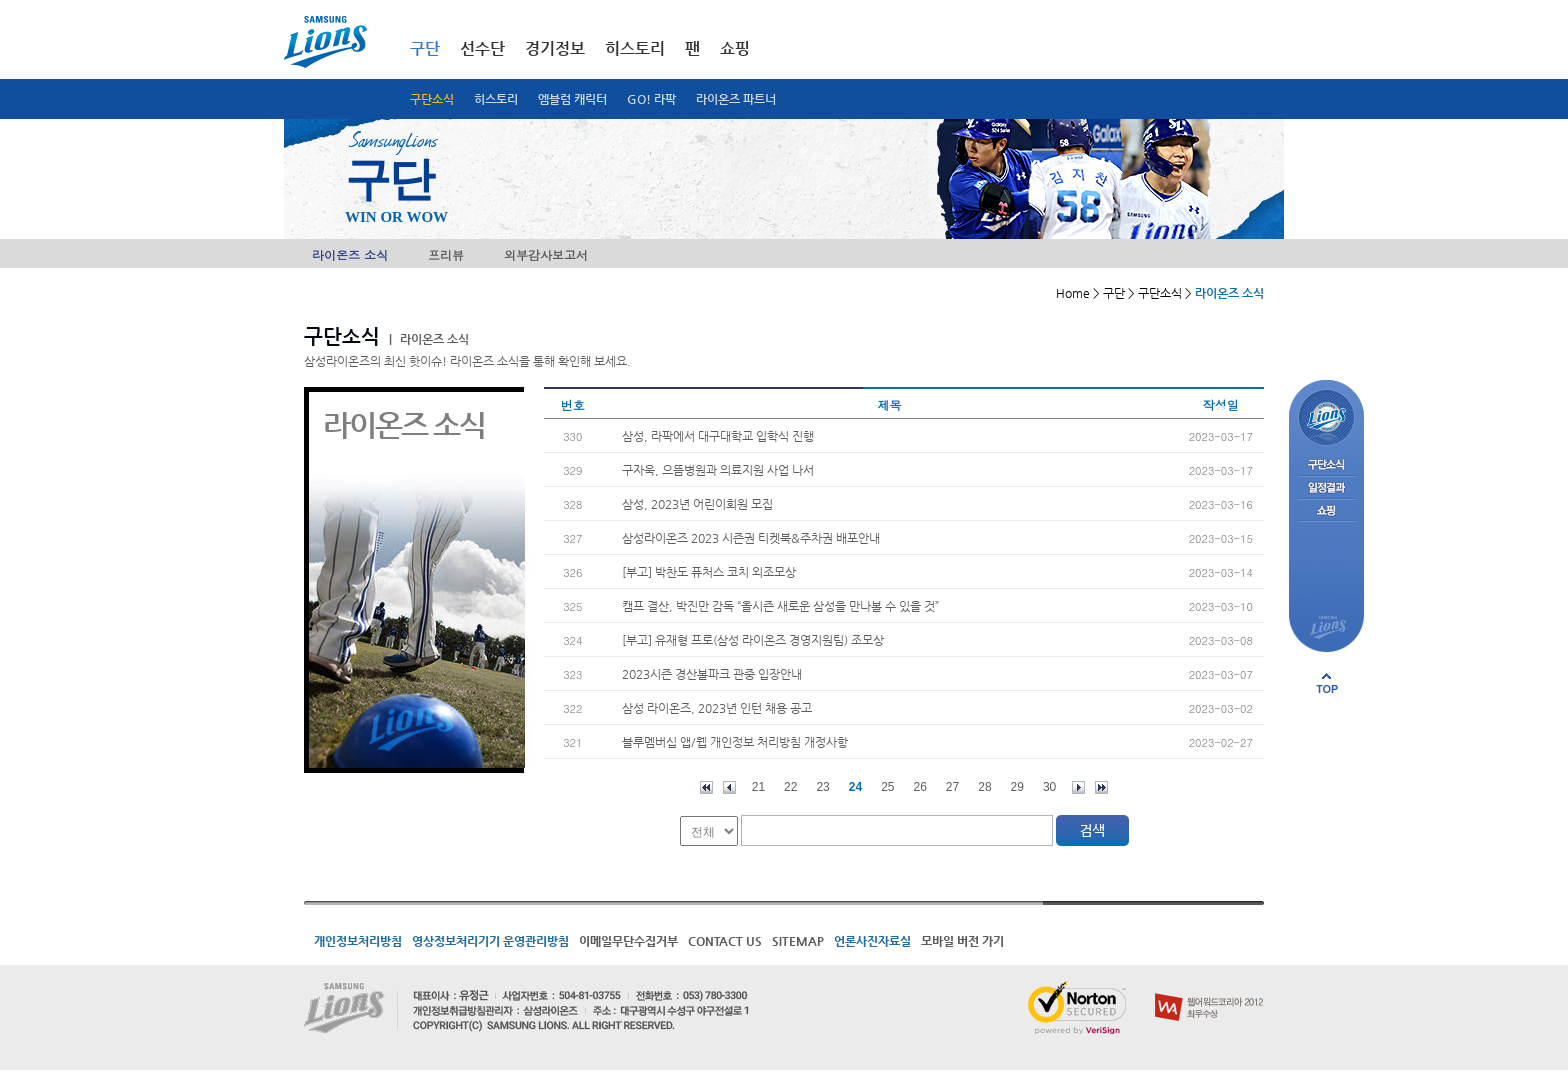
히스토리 (496, 99)
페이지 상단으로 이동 (1327, 683)
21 (758, 787)
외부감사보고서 (546, 254)
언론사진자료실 (872, 941)
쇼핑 (735, 48)
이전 (729, 787)
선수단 (482, 48)
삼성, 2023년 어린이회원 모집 (697, 504)
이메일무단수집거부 (628, 941)
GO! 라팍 (651, 99)
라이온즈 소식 (350, 254)
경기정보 (555, 48)
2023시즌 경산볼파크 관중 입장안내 (712, 674)
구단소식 (432, 99)
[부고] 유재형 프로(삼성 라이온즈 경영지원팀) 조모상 (753, 640)
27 (952, 787)
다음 (1078, 787)
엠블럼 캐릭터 (572, 99)
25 (887, 787)
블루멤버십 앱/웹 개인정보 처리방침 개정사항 (735, 742)
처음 (706, 787)
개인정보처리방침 (358, 941)
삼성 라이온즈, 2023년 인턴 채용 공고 (717, 708)
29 (1017, 787)
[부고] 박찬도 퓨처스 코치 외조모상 (709, 572)
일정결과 (1326, 488)
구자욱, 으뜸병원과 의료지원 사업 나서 (718, 470)
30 (1049, 787)
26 (920, 787)
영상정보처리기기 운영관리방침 (490, 941)
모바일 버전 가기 (962, 941)
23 (822, 787)
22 (790, 787)
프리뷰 (446, 254)
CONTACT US (725, 941)
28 (984, 787)
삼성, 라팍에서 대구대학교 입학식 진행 (718, 436)
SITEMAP (798, 941)
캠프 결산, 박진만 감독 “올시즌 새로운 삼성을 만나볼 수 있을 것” (780, 606)
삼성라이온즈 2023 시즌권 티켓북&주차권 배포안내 (751, 538)
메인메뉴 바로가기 (0, 0)
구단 (425, 48)
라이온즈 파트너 (736, 99)
